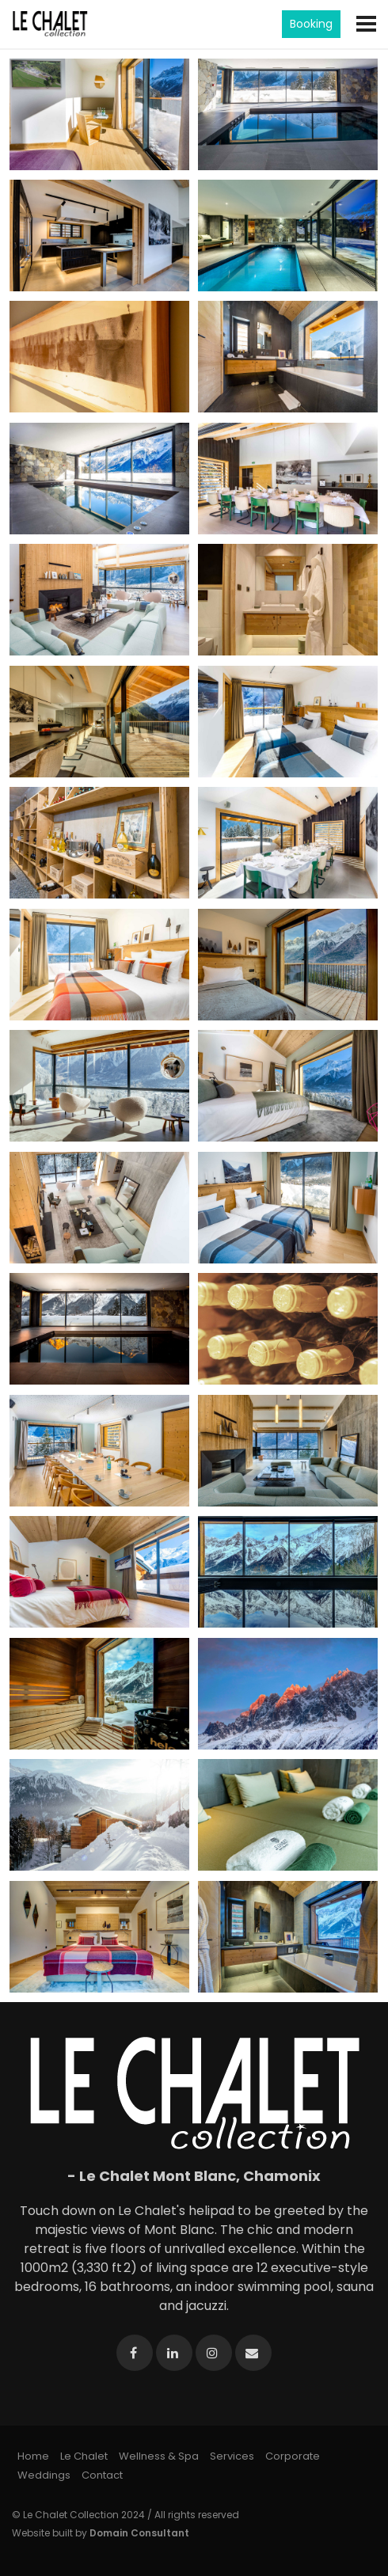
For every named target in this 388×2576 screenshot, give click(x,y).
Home (33, 2456)
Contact (102, 2475)
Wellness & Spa (159, 2456)
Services (232, 2456)
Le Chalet (84, 2456)
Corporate (292, 2456)
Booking (311, 24)
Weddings (43, 2475)
